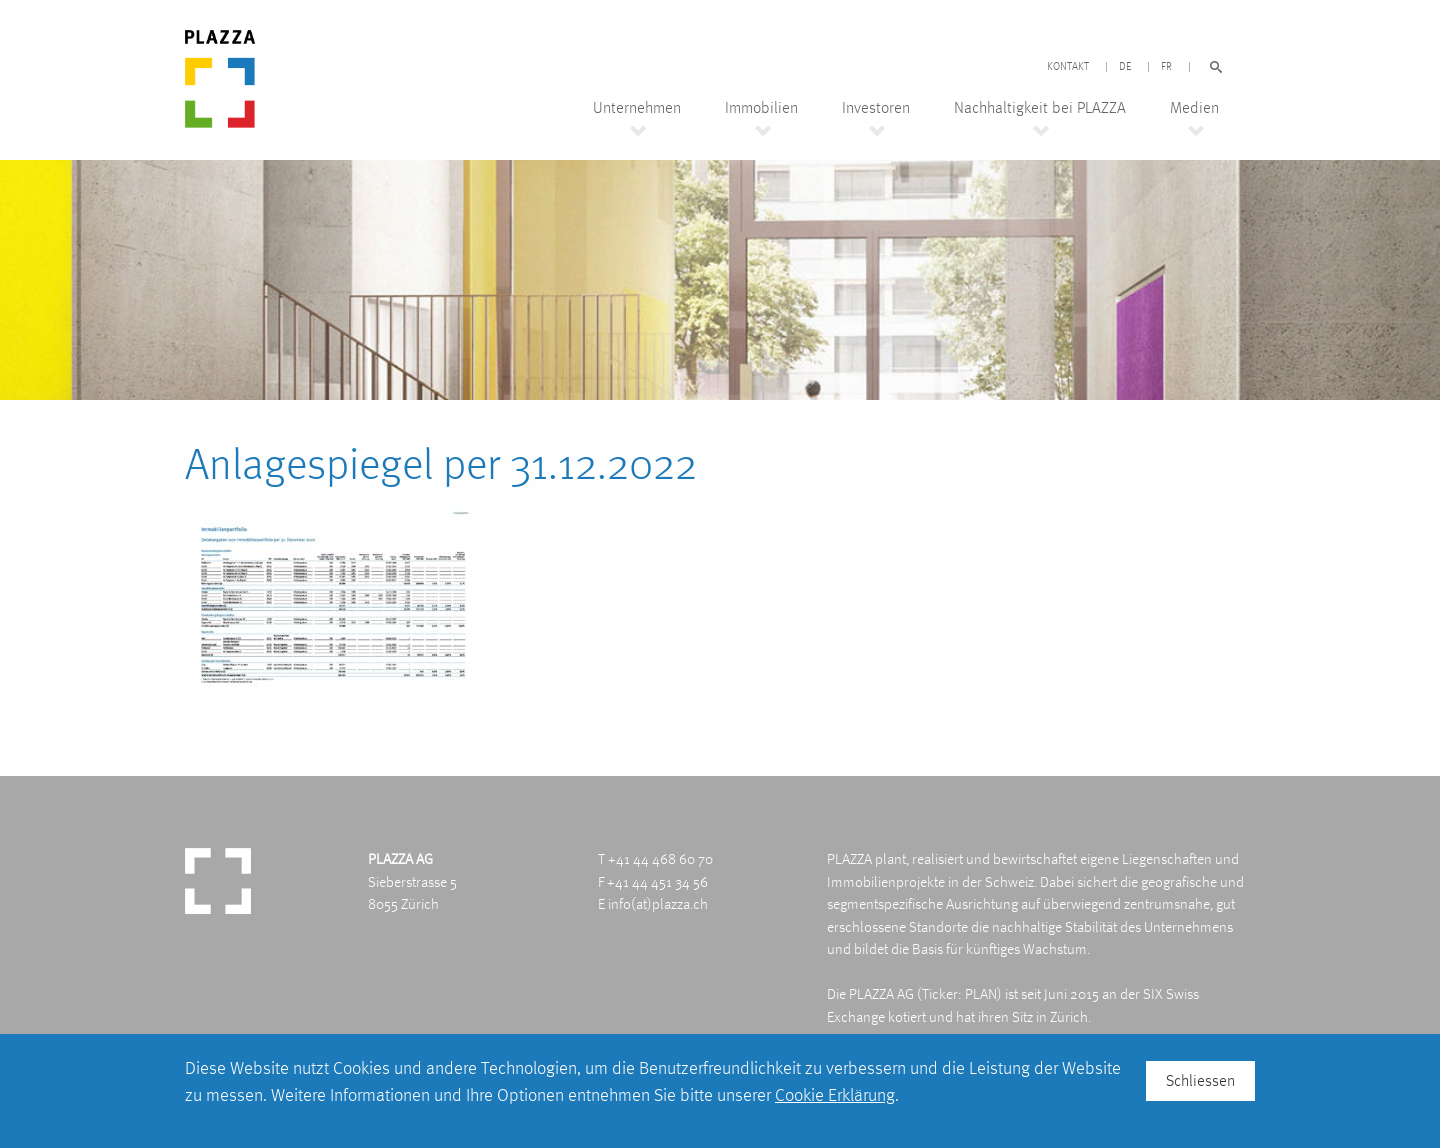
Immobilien (761, 108)
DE (1125, 67)
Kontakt (1068, 67)
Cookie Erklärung (835, 1094)
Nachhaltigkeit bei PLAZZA (1040, 108)
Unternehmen (637, 108)
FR (1166, 67)
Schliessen (1200, 1080)
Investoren (876, 108)
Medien (1194, 108)
